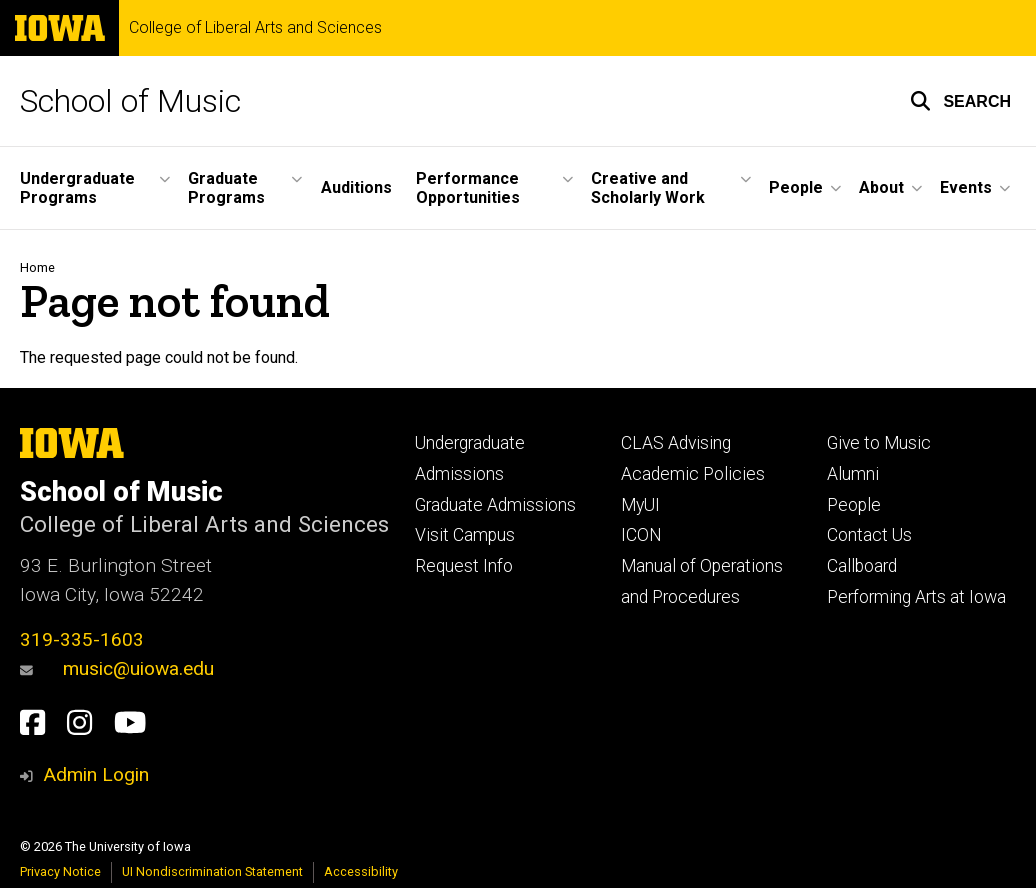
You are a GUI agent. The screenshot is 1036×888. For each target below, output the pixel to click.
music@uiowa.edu (117, 668)
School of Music (130, 101)
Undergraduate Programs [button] (77, 188)
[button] (960, 101)
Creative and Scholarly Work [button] (648, 188)
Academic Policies (693, 474)
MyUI (640, 505)
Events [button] (966, 187)
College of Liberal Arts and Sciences (255, 28)
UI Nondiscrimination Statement (212, 871)
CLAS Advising (676, 443)
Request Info (464, 566)
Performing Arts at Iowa (916, 597)
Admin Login (96, 774)
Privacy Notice (60, 871)
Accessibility (361, 871)
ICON (641, 535)
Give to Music (879, 443)
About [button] (881, 187)
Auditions (356, 187)
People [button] (796, 187)
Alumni (853, 474)
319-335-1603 (82, 639)
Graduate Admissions (495, 505)
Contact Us (869, 535)
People (854, 505)
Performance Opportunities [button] (468, 188)
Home (37, 267)
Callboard (862, 566)
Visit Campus (465, 535)
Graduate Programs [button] (226, 188)
